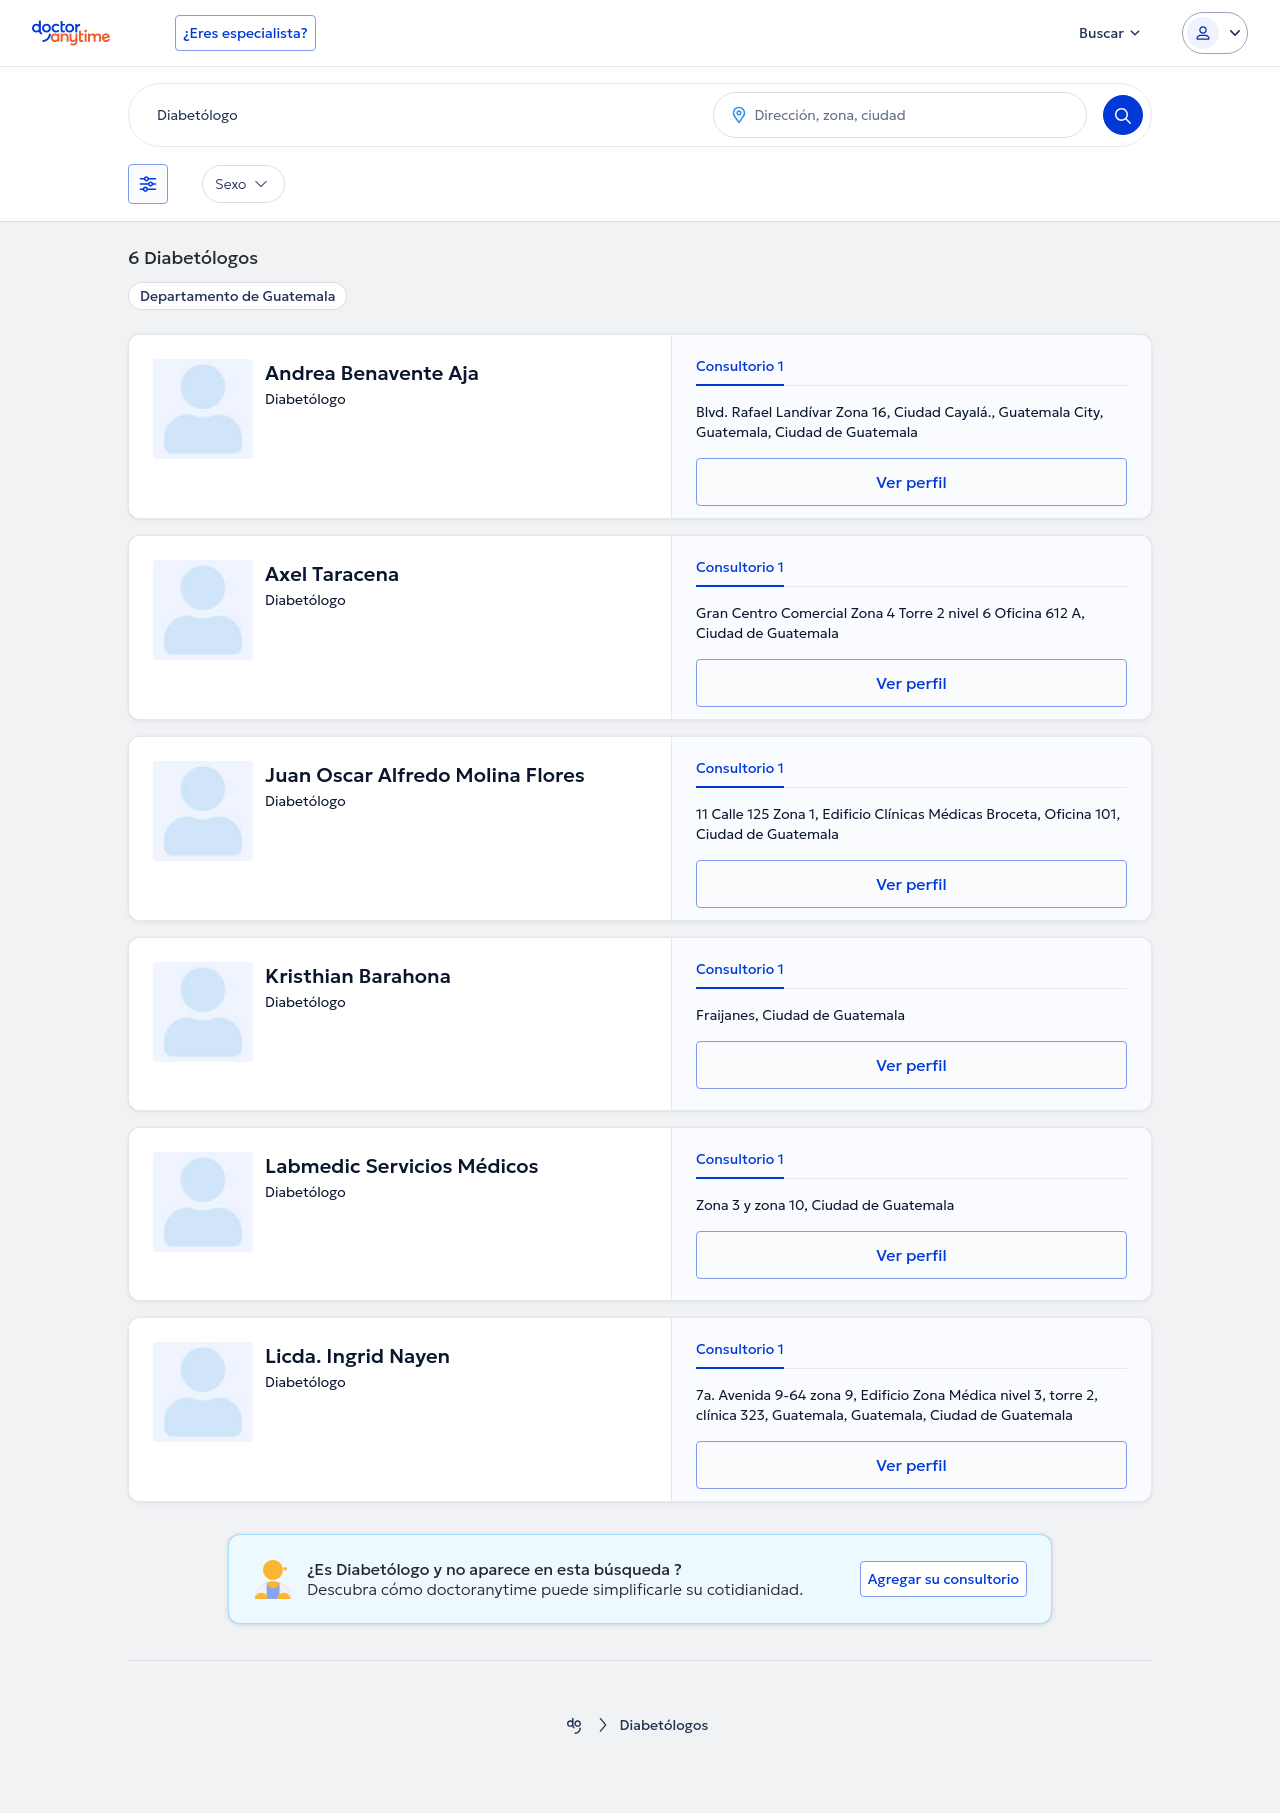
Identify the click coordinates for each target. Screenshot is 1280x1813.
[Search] (1123, 115)
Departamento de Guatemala (237, 296)
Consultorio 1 (740, 366)
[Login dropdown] (1215, 33)
